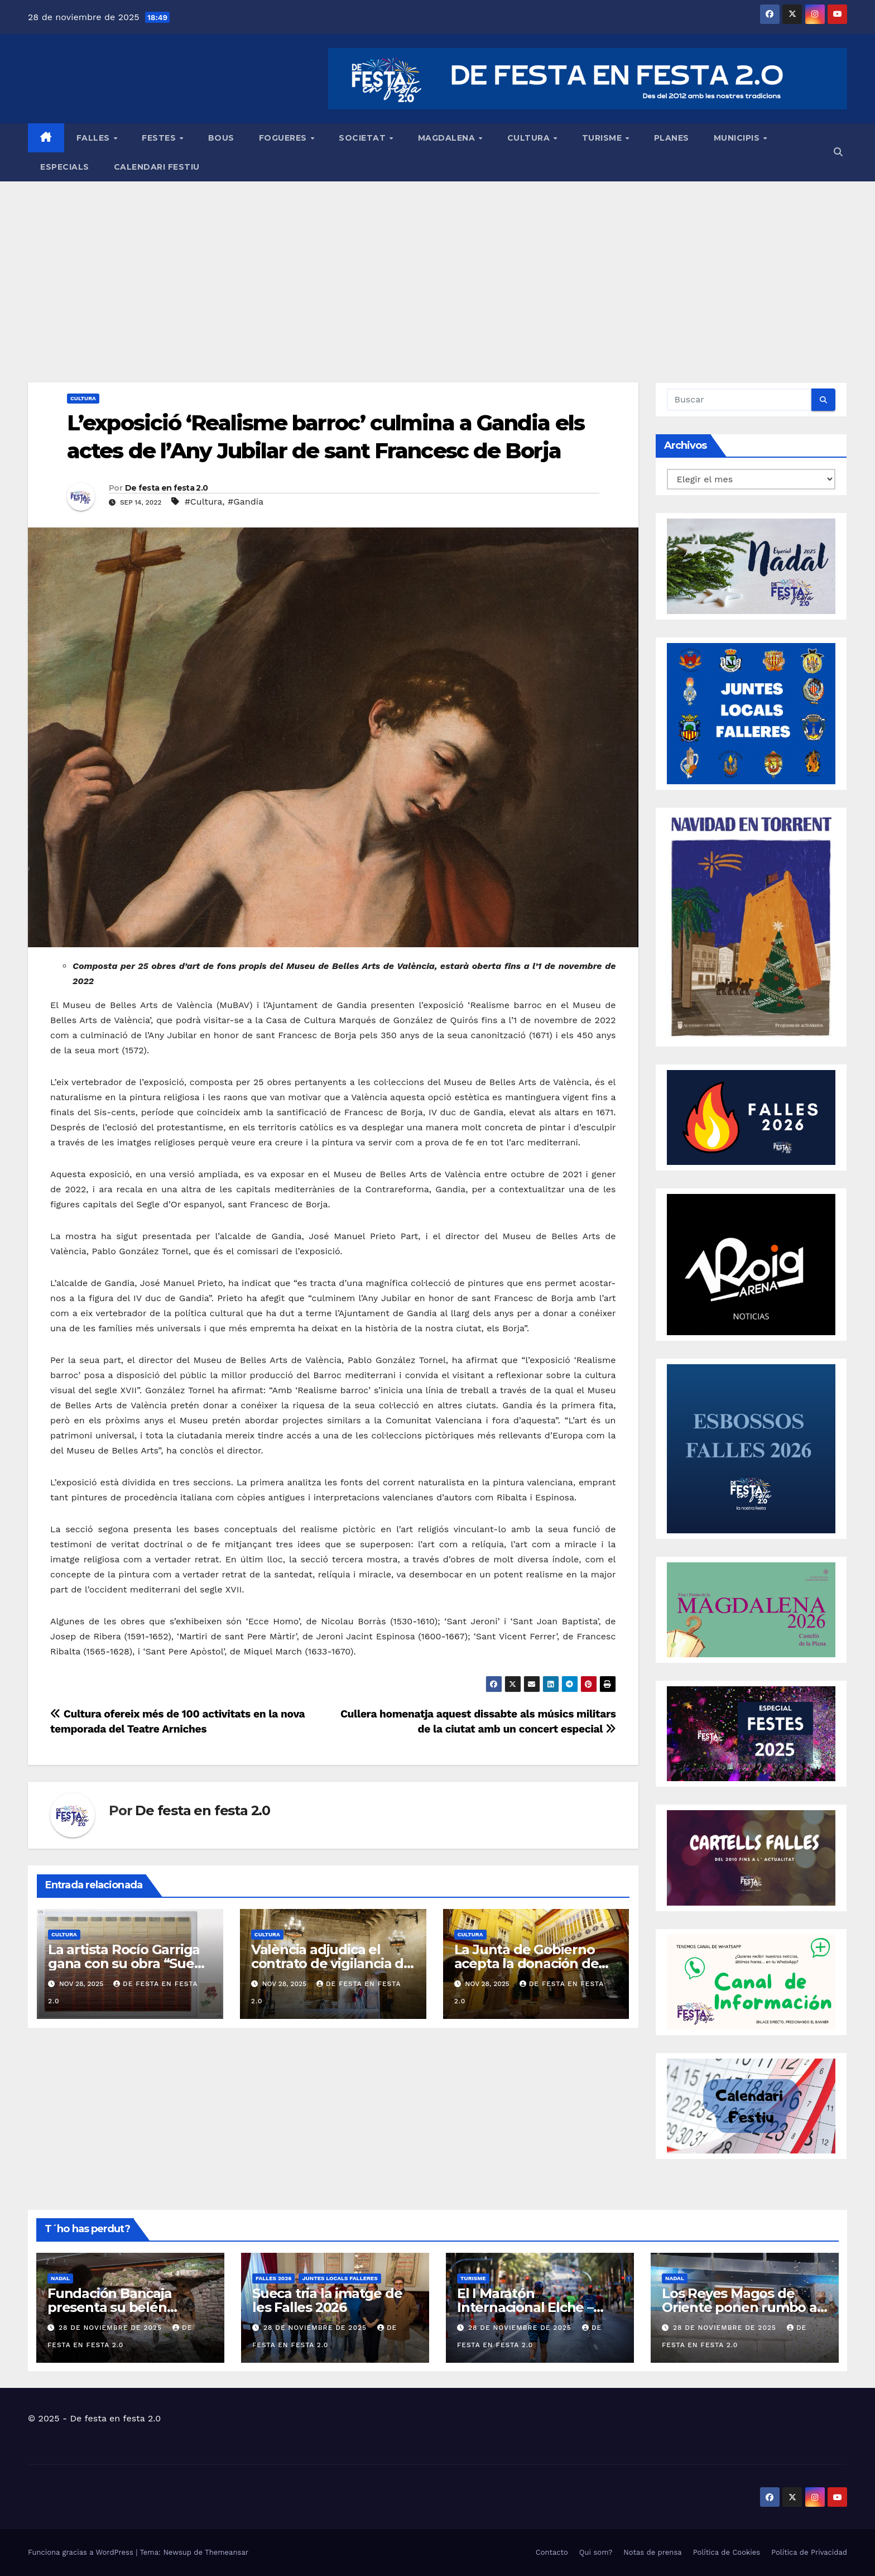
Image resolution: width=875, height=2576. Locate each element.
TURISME (603, 138)
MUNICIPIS (738, 138)
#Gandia (245, 501)
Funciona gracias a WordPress (82, 2552)
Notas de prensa (652, 2552)
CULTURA (529, 138)
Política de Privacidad (809, 2552)
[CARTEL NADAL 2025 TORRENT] (751, 926)
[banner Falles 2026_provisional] (751, 1116)
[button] (838, 152)
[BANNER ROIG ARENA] (751, 1264)
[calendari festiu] (751, 2105)
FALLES (94, 138)
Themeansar (226, 2552)
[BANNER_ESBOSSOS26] (751, 1448)
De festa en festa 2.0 (166, 488)
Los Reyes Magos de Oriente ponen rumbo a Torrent (739, 2307)
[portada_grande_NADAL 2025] (751, 565)
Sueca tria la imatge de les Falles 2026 (327, 2300)
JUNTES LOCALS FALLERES (339, 2278)
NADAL (60, 2278)
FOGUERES (284, 138)
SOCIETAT (363, 138)
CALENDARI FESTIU (157, 167)
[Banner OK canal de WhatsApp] (751, 1981)
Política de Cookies (727, 2552)
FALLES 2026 (273, 2278)
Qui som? (595, 2552)
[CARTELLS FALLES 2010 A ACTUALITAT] (751, 1856)
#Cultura (204, 501)
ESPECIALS (64, 167)
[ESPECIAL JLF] (751, 712)
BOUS (221, 138)
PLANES (671, 138)
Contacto (552, 2552)
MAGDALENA (448, 138)
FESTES (160, 138)
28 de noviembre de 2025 (112, 2328)
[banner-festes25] (751, 1733)
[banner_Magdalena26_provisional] (751, 1609)
